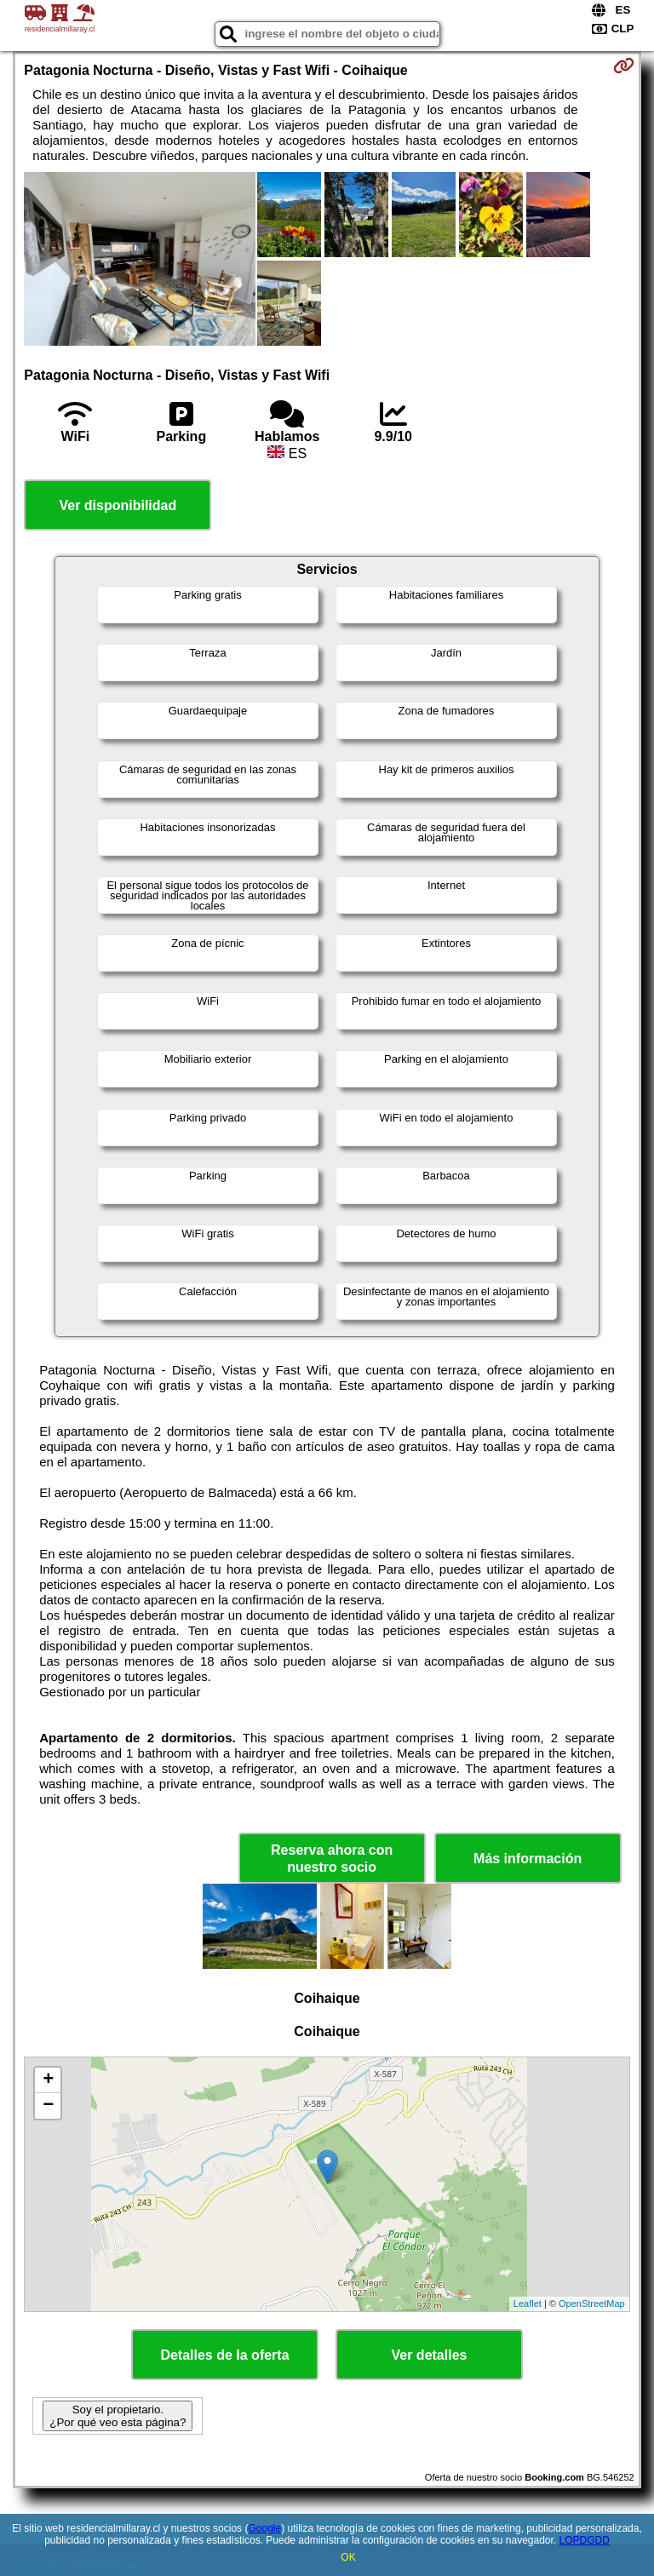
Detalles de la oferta (224, 2355)
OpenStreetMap (592, 2303)
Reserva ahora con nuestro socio (332, 1858)
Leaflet (527, 2303)
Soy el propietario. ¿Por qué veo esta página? (117, 2416)
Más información (527, 1858)
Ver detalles (430, 2355)
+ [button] (48, 2080)
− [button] (48, 2106)
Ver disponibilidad (117, 505)
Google (264, 2528)
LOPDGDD (584, 2540)
